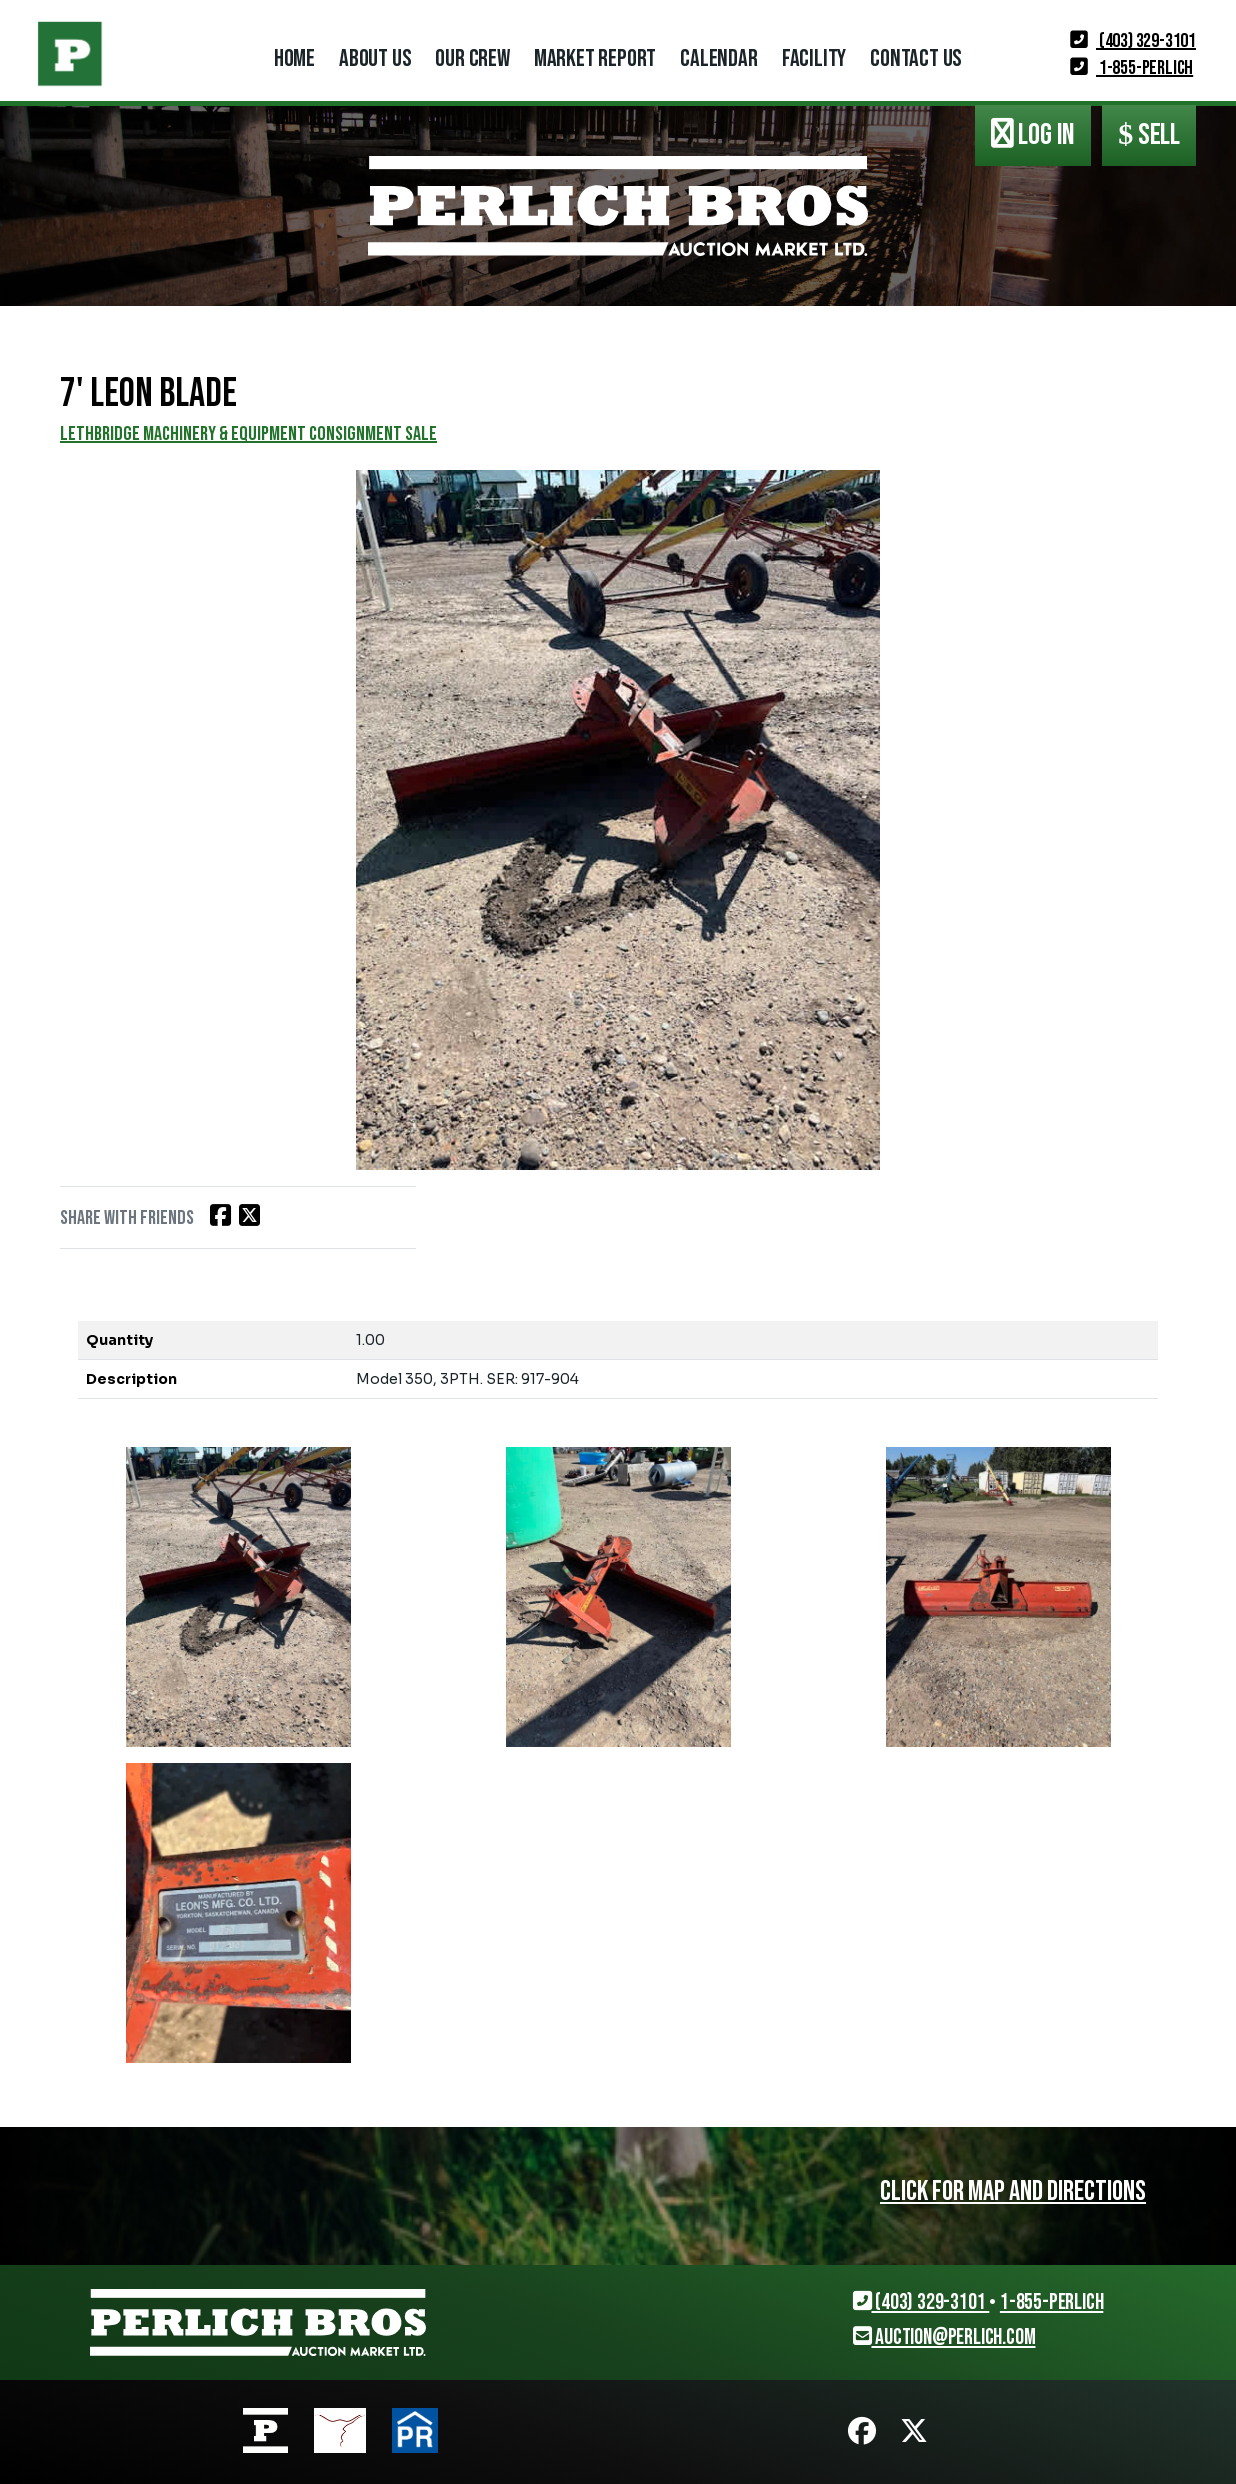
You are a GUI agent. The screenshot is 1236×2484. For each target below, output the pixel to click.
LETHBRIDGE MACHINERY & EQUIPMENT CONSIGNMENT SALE (248, 434)
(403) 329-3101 (1133, 41)
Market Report (595, 58)
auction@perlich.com (944, 2337)
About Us (375, 58)
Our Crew (472, 58)
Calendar (718, 58)
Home (294, 58)
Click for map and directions (1013, 2191)
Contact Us (916, 58)
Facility (814, 58)
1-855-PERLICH (1131, 68)
